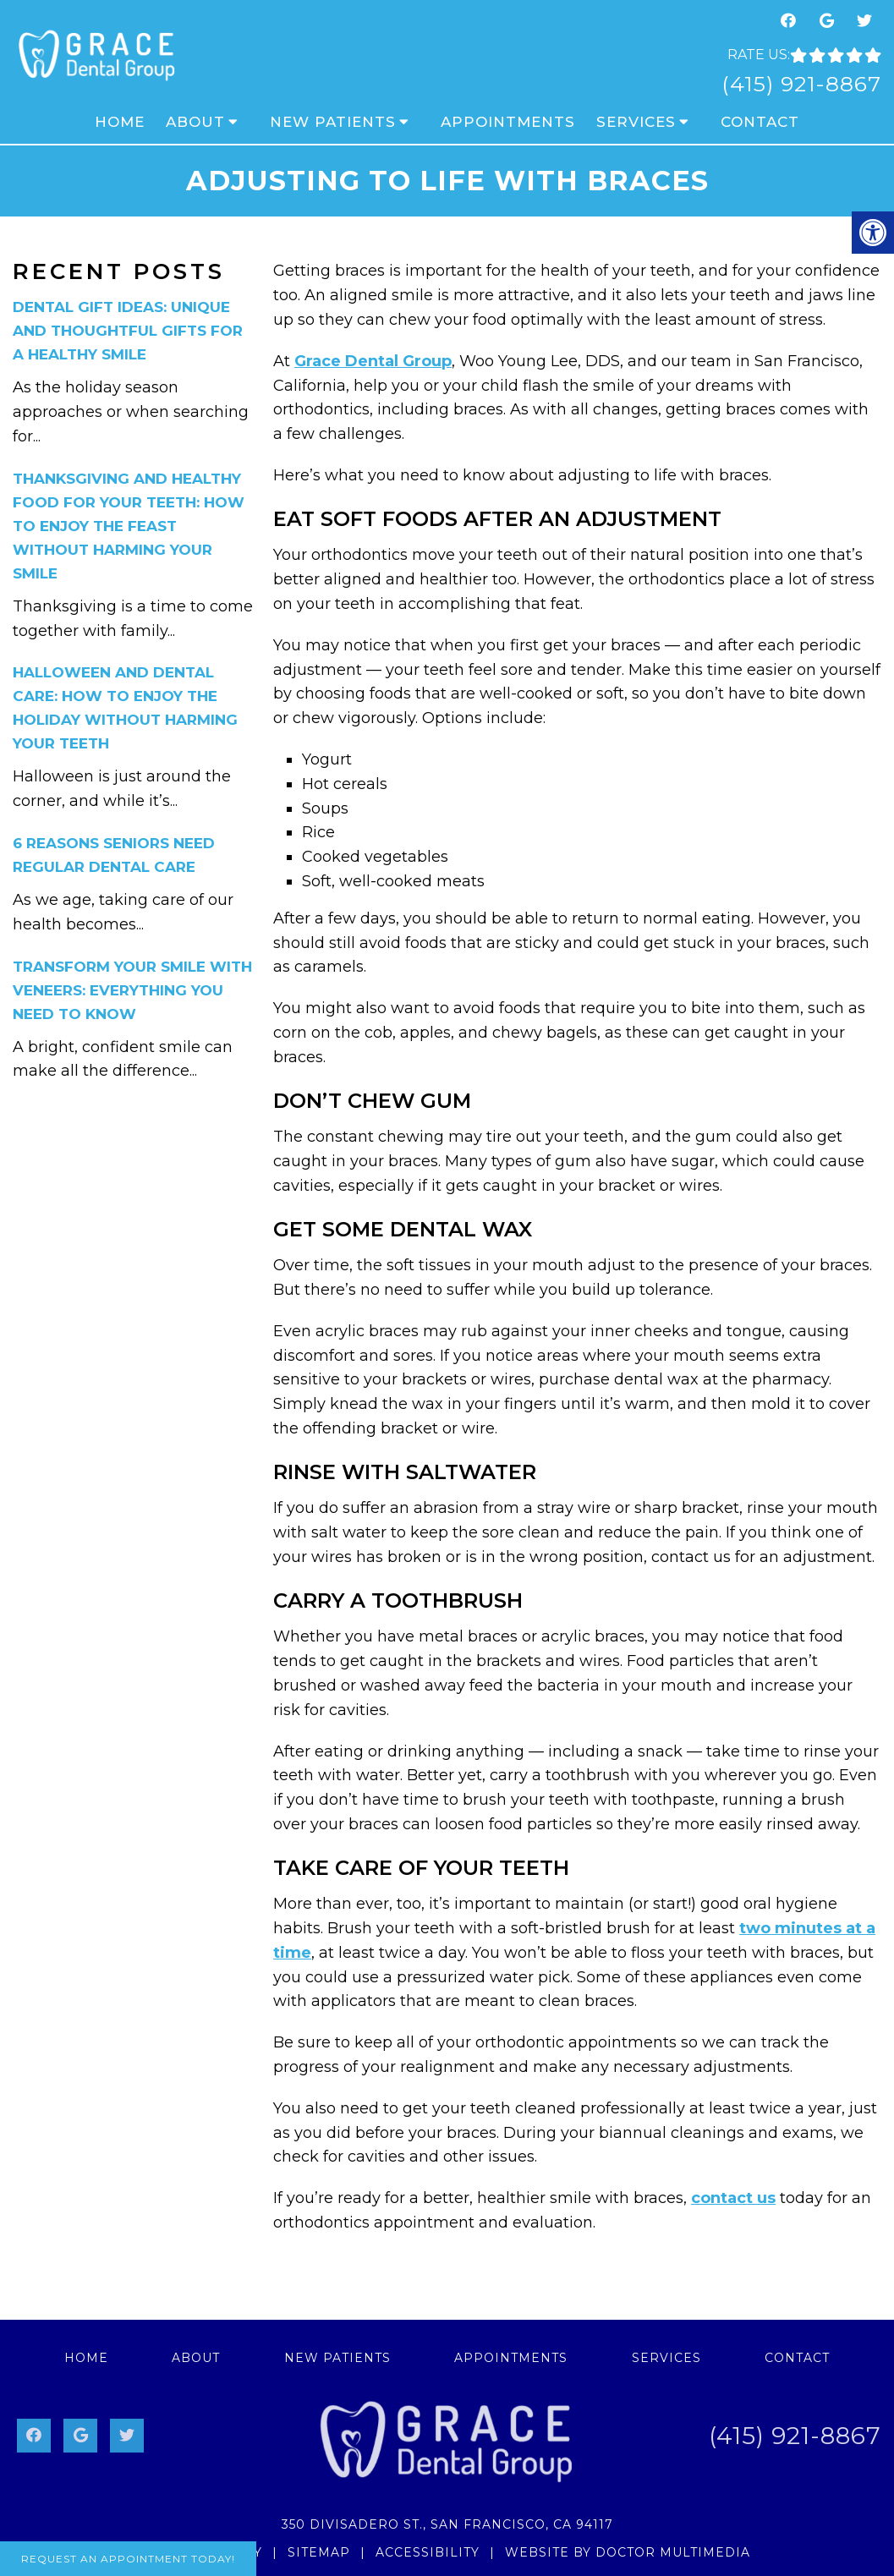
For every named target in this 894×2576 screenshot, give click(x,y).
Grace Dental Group (373, 361)
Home (120, 121)
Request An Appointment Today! (128, 2558)
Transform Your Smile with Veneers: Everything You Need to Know (132, 990)
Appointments (508, 121)
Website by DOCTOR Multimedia (627, 2552)
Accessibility (428, 2552)
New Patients (333, 121)
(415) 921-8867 (801, 83)
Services (636, 121)
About (195, 121)
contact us (733, 2198)
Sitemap (319, 2552)
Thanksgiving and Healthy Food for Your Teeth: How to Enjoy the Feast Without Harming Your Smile (128, 526)
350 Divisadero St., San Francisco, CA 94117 (447, 2524)
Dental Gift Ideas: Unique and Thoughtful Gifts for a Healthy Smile (128, 331)
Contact (760, 121)
